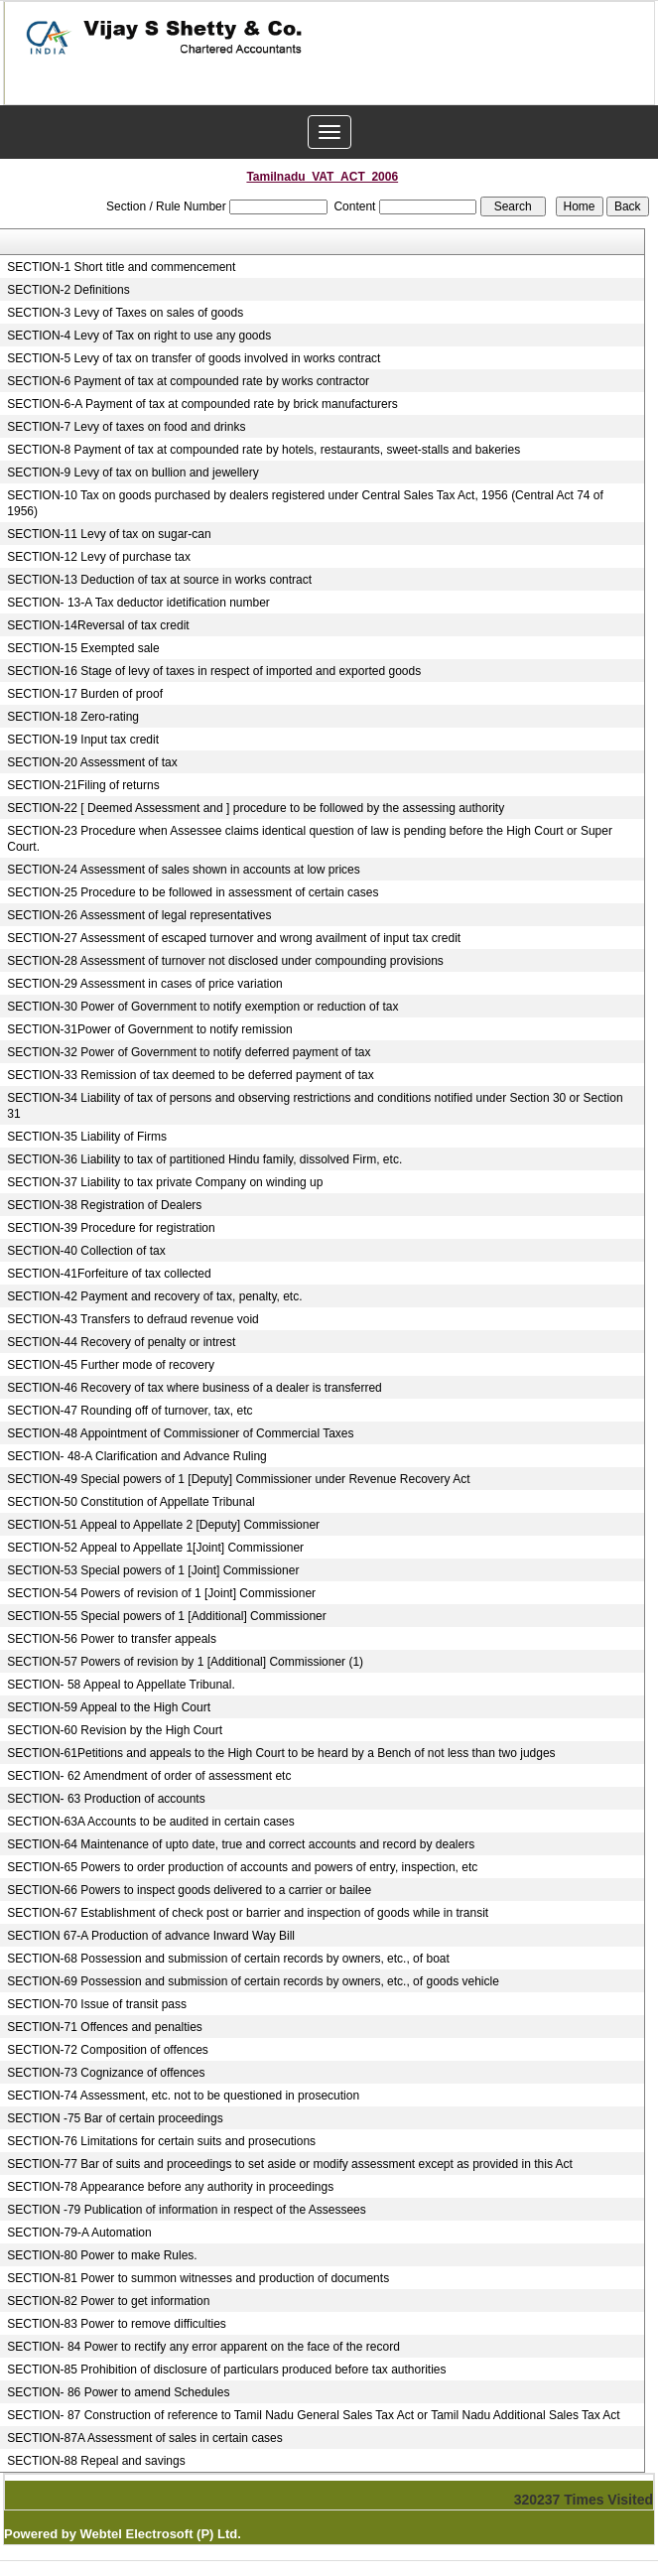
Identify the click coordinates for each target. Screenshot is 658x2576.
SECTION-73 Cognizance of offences (105, 2073)
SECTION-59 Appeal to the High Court (108, 1707)
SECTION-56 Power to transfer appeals (111, 1639)
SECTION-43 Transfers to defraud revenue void (132, 1319)
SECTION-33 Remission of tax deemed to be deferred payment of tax (190, 1075)
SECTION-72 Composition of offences (107, 2050)
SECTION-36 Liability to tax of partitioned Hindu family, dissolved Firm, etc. (204, 1159)
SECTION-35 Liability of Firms (87, 1137)
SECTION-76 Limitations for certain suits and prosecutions (161, 2141)
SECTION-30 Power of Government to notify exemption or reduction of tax (202, 1007)
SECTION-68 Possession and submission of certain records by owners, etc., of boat (228, 1959)
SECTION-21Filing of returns (83, 785)
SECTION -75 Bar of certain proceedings (114, 2118)
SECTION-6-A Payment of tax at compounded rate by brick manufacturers (202, 404)
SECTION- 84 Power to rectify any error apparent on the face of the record (203, 2347)
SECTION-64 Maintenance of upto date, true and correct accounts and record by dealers (240, 1844)
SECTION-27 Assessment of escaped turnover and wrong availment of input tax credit (234, 938)
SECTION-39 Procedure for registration (110, 1228)
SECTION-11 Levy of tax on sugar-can (108, 534)
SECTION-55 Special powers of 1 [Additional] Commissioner (166, 1616)
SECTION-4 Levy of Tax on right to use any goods (139, 335)
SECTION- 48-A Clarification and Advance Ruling (136, 1456)
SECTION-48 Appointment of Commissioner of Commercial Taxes (180, 1433)
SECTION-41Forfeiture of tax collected (108, 1274)
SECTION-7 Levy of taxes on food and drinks (126, 427)
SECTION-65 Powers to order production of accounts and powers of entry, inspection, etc (242, 1867)
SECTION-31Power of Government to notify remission (149, 1029)
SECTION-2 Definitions (68, 290)
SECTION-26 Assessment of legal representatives (139, 915)
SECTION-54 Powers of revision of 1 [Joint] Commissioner (161, 1593)
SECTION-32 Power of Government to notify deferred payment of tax (188, 1052)
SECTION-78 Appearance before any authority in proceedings (170, 2187)
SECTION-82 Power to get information (108, 2301)
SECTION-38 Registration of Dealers (104, 1205)
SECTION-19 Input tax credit (83, 739)
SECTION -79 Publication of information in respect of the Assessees (186, 2210)
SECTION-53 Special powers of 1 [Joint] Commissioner (153, 1570)
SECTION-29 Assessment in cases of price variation (144, 984)
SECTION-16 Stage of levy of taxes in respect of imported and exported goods (214, 671)
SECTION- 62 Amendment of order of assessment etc (149, 1776)
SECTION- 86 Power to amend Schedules (118, 2392)
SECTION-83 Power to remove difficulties (116, 2324)
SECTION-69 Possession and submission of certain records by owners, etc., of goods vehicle (253, 1981)
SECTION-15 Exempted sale (83, 648)
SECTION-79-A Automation (79, 2232)
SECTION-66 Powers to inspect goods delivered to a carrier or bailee (189, 1890)
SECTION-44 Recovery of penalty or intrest (121, 1342)
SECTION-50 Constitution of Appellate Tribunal (130, 1502)
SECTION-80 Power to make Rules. (102, 2255)
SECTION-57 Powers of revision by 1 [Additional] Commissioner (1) (185, 1662)
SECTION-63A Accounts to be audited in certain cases (151, 1822)
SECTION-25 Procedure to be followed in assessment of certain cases (192, 892)
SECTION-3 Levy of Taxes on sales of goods (125, 313)
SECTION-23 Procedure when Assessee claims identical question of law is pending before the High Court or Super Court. (309, 839)
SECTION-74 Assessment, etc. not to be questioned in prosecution (183, 2095)
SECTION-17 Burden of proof (85, 694)
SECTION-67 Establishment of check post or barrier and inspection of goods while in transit (247, 1913)
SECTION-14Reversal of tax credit (98, 625)
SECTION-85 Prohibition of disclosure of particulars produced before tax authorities (226, 2369)
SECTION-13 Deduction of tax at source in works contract (159, 580)
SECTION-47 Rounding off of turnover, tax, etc (129, 1411)
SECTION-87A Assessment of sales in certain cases (144, 2438)
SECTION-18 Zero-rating (73, 717)
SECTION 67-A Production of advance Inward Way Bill (151, 1936)
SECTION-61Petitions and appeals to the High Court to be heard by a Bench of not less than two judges (281, 1753)
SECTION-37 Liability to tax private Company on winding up (165, 1182)
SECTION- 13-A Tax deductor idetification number (138, 603)
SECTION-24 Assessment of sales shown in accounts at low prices (183, 870)
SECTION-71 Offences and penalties (104, 2027)
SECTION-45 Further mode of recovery (110, 1365)
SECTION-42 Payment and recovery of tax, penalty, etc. (154, 1296)
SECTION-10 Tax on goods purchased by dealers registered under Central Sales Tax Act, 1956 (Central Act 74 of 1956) (305, 503)
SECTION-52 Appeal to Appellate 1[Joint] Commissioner (155, 1548)
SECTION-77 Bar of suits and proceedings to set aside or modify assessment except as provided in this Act (290, 2164)
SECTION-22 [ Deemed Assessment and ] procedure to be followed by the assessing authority (255, 808)
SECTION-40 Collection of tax (86, 1251)
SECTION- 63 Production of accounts (105, 1799)
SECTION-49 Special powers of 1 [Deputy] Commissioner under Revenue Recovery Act (238, 1479)
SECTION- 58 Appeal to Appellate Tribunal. (120, 1685)
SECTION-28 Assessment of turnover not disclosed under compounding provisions (225, 961)
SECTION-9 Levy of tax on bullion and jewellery (132, 472)
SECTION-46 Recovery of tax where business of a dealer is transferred (194, 1388)
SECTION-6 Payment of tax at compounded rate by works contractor (188, 381)
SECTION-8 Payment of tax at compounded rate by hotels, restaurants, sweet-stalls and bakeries (263, 450)
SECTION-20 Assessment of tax (92, 762)
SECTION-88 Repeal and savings (96, 2461)
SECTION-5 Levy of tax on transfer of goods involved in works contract (193, 358)
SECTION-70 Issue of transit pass (97, 2004)
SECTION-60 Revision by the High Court (114, 1730)
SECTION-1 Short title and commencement (121, 267)
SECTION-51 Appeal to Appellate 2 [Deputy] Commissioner (163, 1525)
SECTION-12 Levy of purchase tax (99, 557)
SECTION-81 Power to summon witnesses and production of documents (198, 2278)
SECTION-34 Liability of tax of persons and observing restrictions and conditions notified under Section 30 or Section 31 (314, 1106)
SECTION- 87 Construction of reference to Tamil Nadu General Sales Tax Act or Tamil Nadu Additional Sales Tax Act (313, 2415)
